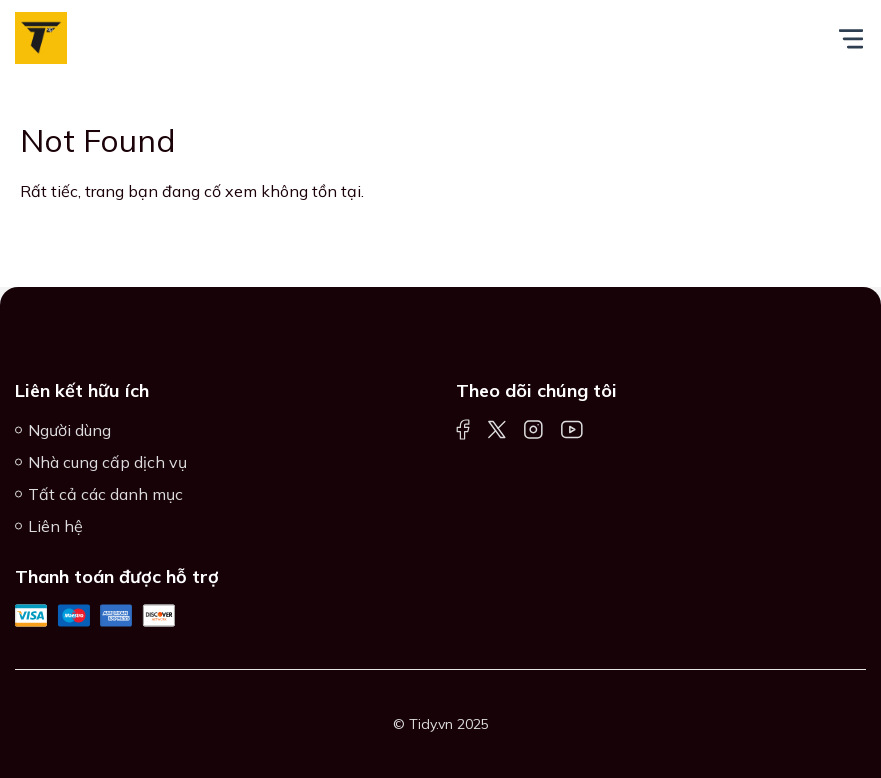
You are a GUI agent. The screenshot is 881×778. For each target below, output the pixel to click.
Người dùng (69, 430)
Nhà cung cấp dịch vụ (107, 462)
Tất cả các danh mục (105, 494)
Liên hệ (55, 526)
